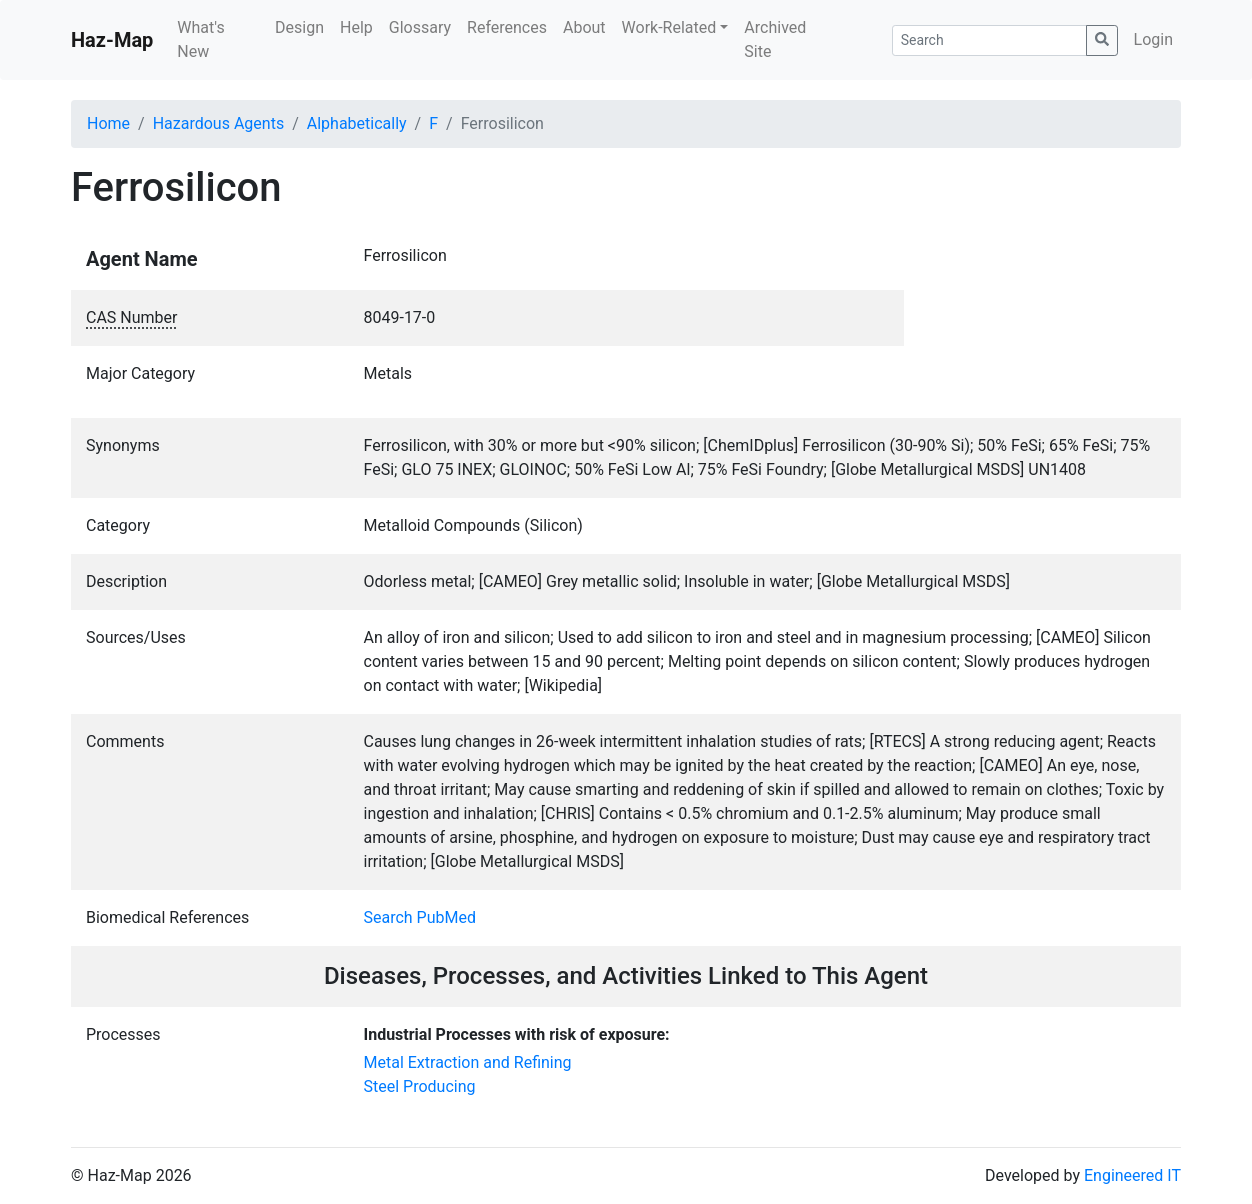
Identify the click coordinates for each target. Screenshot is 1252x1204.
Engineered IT (1132, 1175)
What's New (200, 39)
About (584, 27)
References (507, 27)
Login (1153, 39)
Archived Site (775, 39)
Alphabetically (357, 123)
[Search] (989, 40)
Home (108, 123)
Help (356, 27)
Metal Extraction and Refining (468, 1062)
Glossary (420, 27)
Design (299, 27)
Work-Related (669, 27)
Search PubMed (420, 917)
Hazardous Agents (218, 123)
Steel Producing (420, 1086)
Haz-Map (112, 40)
